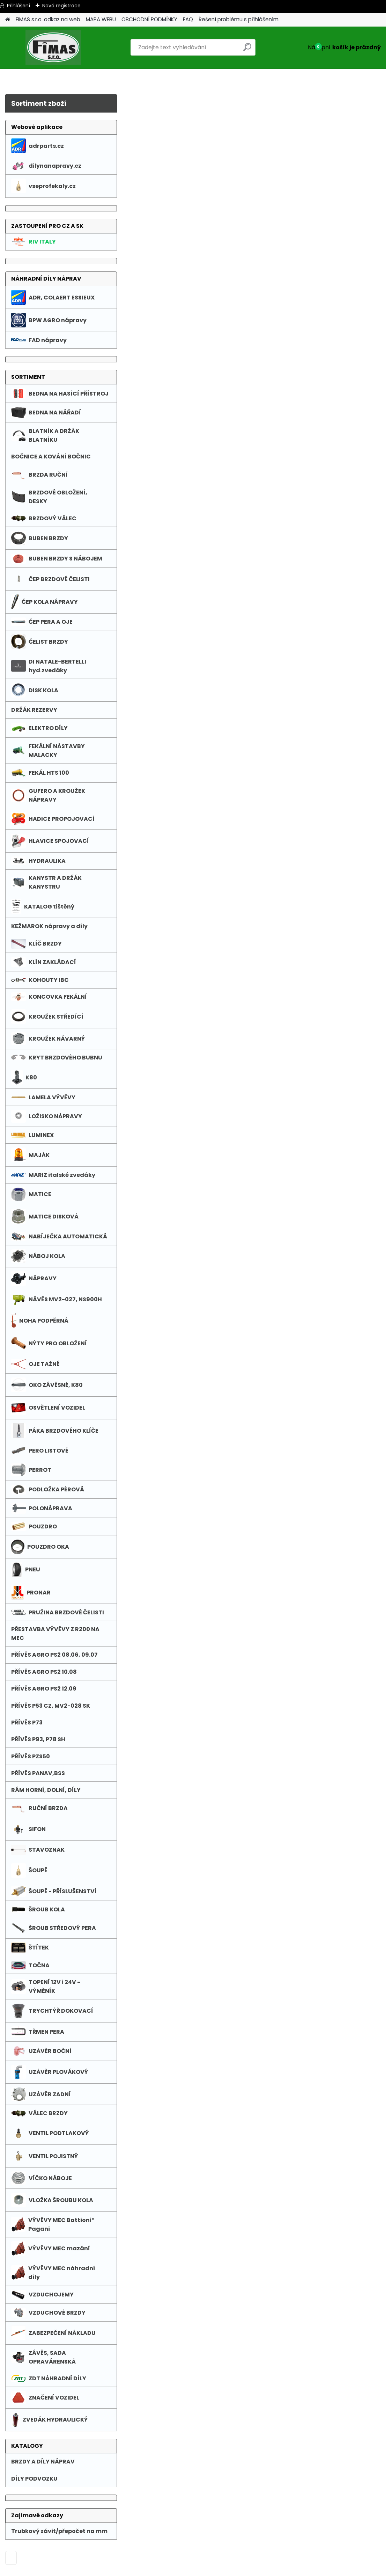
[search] (247, 50)
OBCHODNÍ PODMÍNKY (149, 19)
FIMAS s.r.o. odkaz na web (48, 19)
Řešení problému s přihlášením (239, 19)
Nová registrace (61, 5)
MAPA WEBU (101, 19)
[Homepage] (7, 20)
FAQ (188, 19)
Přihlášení (18, 5)
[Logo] (53, 47)
